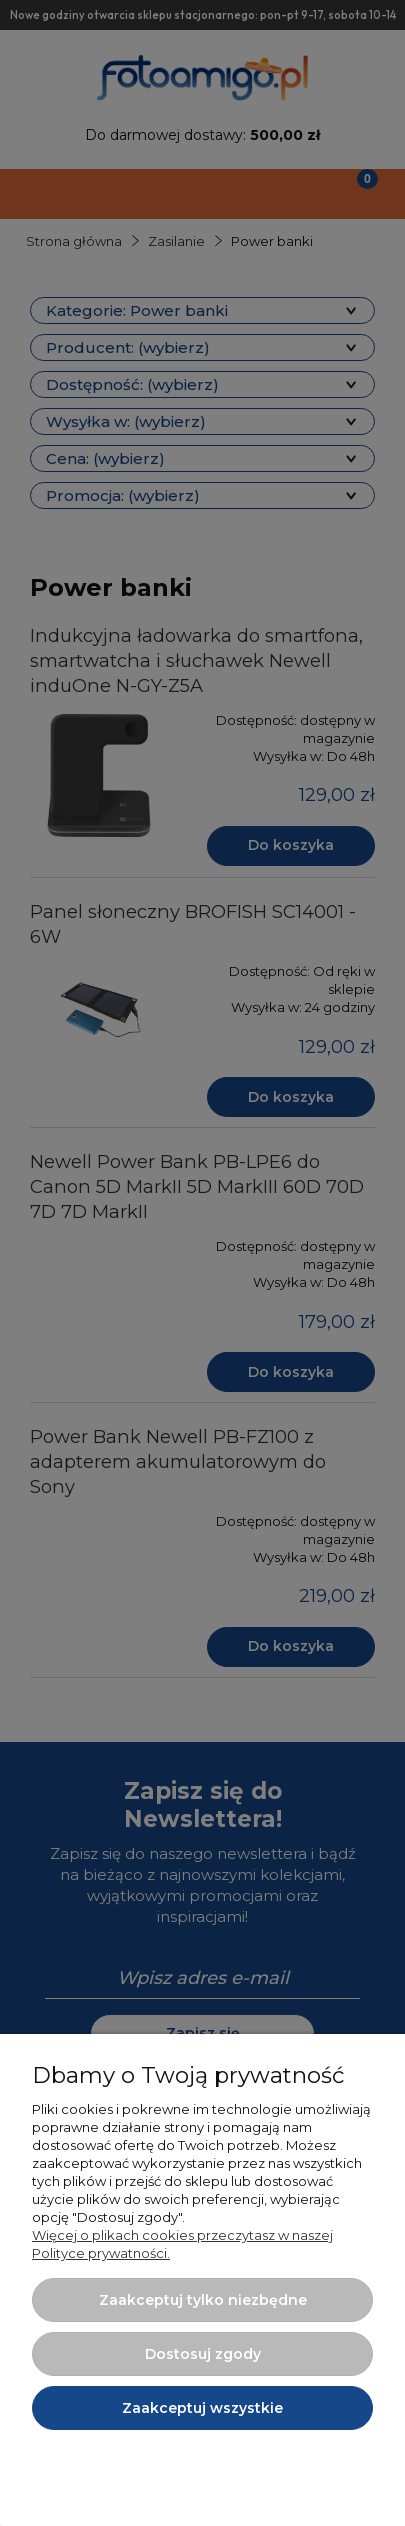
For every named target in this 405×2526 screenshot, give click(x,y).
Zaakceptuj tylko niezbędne (203, 2300)
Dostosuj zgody (203, 2354)
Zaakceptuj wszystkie (202, 2408)
